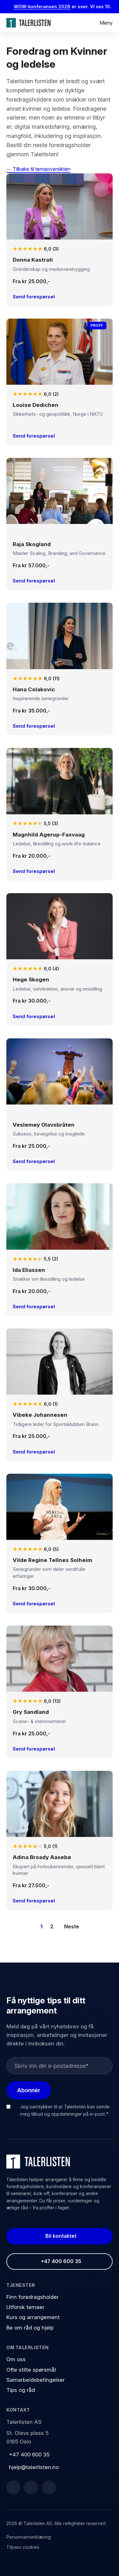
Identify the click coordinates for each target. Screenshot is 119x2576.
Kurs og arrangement (33, 2317)
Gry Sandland (31, 1712)
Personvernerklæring (28, 2537)
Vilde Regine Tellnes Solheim (52, 1560)
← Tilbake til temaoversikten (38, 169)
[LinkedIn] (31, 2487)
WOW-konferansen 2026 (45, 6)
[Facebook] (13, 2487)
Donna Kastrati (33, 260)
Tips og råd (20, 2390)
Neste (71, 1926)
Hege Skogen (31, 979)
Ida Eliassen (29, 1270)
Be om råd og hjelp (30, 2327)
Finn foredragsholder (32, 2297)
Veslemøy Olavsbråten (44, 1125)
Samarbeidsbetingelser (35, 2380)
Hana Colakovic (34, 689)
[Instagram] (49, 2487)
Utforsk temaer (25, 2307)
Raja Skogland (32, 544)
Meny (106, 23)
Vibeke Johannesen (40, 1415)
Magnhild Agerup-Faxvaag (49, 834)
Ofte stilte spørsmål (31, 2370)
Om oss (16, 2359)
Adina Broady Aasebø (42, 1857)
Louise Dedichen (35, 405)
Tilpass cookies (22, 2547)
